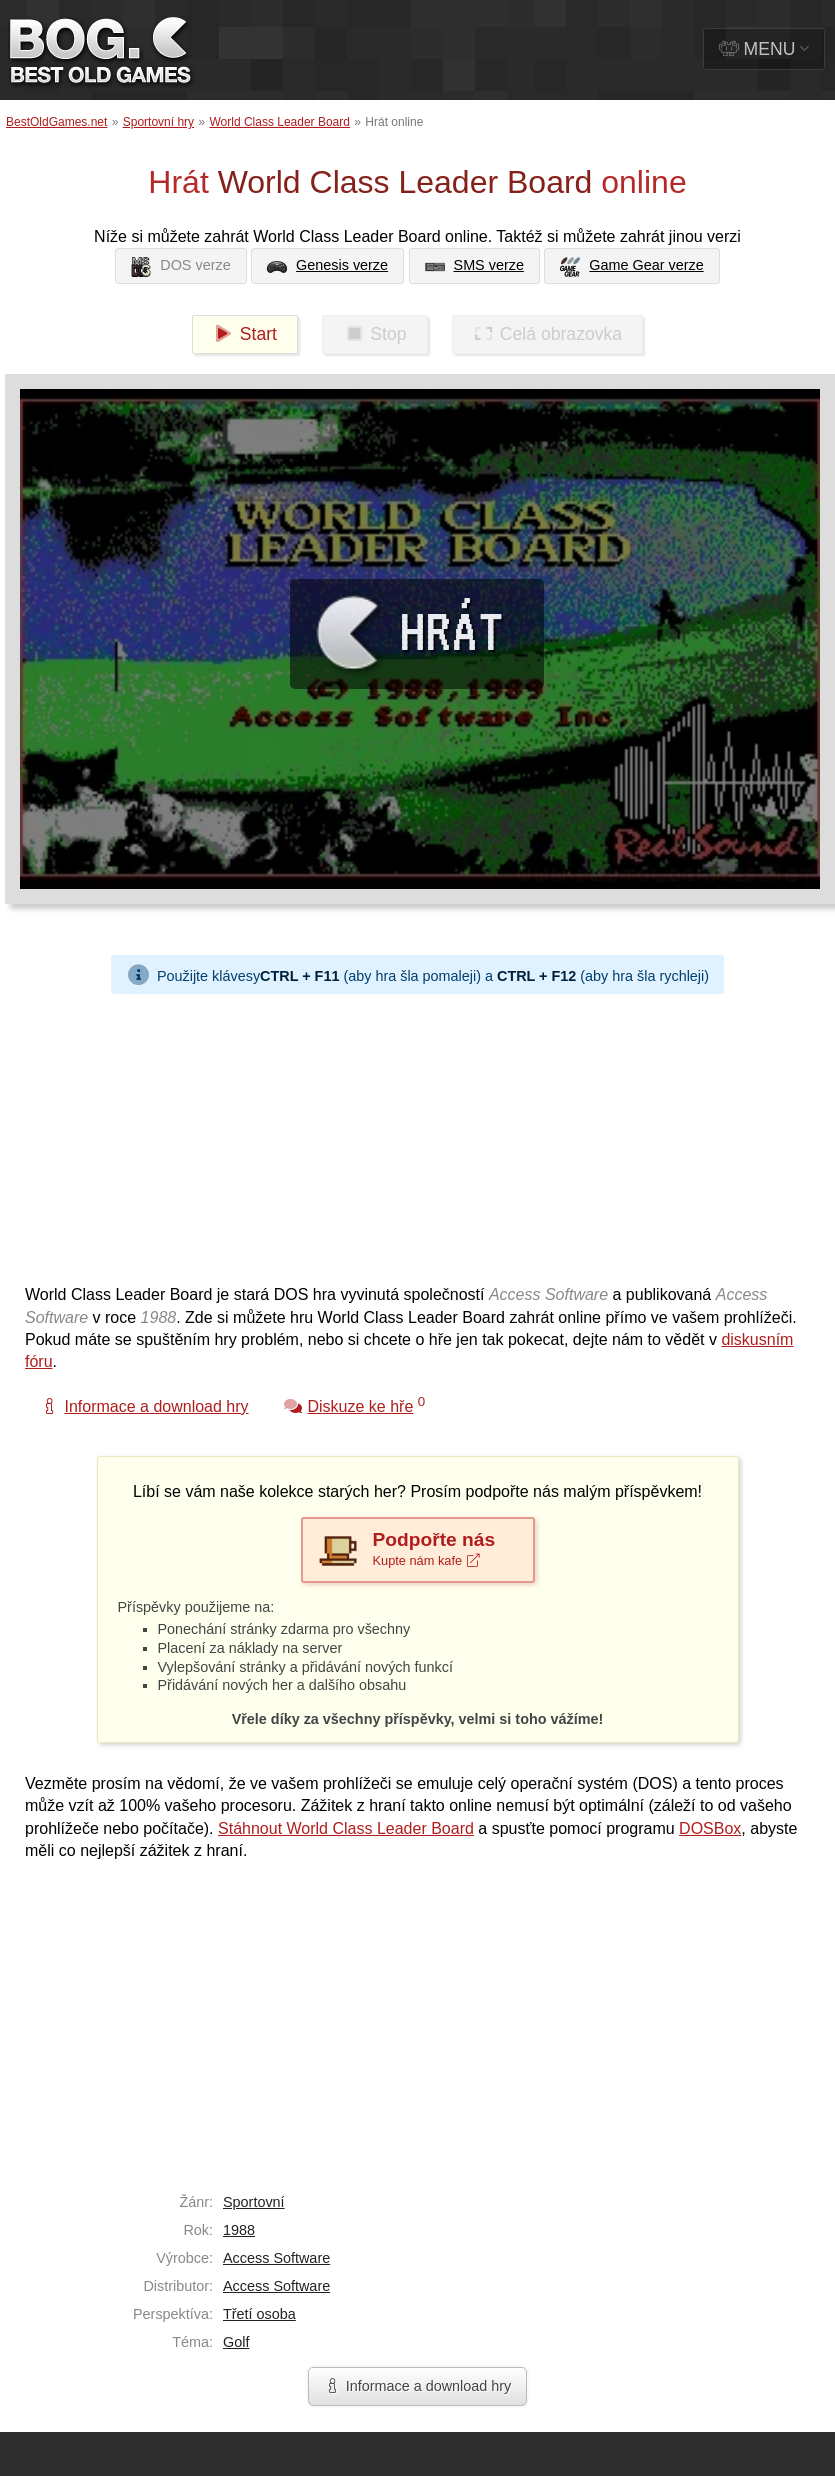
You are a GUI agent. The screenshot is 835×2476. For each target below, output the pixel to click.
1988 (239, 2230)
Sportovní (254, 2202)
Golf (236, 2342)
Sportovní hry (158, 122)
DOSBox (710, 1828)
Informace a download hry (418, 2386)
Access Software (276, 2258)
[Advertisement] (346, 1134)
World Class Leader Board (279, 122)
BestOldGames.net (56, 122)
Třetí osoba (259, 2314)
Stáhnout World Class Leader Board (346, 1828)
